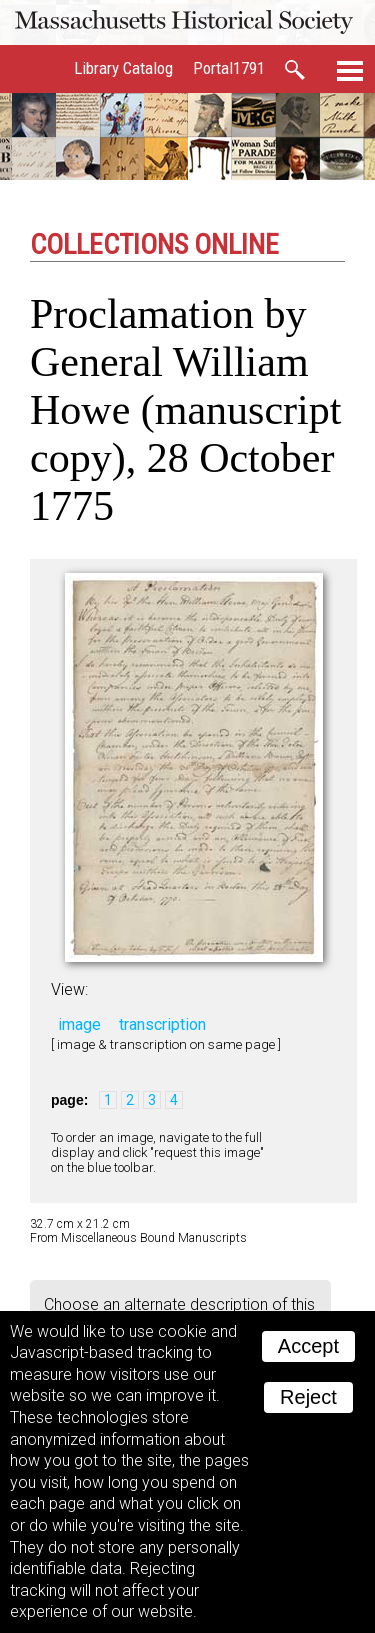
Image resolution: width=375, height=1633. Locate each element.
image (79, 1024)
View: (69, 989)
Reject (308, 1397)
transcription (162, 1024)
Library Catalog (123, 68)
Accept (308, 1346)
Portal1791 (229, 68)
